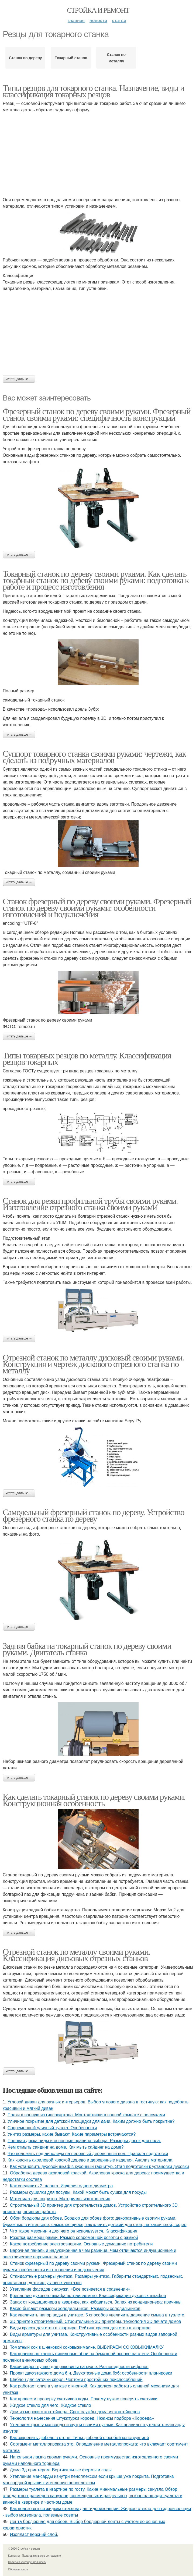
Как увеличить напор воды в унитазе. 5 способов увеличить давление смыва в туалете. (97, 2315)
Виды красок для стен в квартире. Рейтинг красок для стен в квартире (80, 2328)
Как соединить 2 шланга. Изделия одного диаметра (61, 2186)
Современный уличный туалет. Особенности (52, 2127)
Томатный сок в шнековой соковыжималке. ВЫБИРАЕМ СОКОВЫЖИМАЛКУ (87, 2347)
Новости (98, 20)
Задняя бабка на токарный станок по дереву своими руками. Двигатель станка (87, 1649)
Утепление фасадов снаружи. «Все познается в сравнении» (70, 2289)
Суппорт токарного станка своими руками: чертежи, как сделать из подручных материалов (94, 757)
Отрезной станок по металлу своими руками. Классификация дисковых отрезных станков (76, 1955)
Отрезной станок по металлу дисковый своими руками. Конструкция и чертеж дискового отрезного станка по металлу (93, 1364)
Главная (76, 20)
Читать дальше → (19, 379)
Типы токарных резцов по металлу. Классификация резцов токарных (87, 1059)
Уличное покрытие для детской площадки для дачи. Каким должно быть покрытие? (91, 2121)
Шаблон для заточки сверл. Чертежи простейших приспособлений (76, 2379)
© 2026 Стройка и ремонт (24, 2548)
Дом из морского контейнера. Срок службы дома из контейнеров (75, 2412)
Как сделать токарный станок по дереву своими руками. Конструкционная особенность (94, 1800)
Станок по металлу (116, 57)
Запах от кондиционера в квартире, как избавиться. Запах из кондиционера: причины (95, 2302)
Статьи (119, 20)
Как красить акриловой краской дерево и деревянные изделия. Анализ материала (90, 2160)
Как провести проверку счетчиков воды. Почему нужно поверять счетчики (83, 2399)
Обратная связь (18, 2569)
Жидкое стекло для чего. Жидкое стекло (50, 2405)
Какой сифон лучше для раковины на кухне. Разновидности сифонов (79, 2366)
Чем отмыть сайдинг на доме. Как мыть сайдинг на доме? (66, 2147)
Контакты (14, 2555)
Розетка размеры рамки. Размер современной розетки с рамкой (74, 2237)
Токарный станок (71, 58)
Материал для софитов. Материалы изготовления (60, 2198)
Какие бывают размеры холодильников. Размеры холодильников (75, 2308)
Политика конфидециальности (27, 2562)
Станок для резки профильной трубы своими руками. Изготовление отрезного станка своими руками (90, 1204)
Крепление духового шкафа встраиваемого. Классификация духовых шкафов (88, 2295)
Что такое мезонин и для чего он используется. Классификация (73, 2231)
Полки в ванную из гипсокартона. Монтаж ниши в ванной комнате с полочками (86, 2115)
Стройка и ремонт (98, 10)
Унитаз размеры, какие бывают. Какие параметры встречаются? (72, 2134)
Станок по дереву (25, 58)
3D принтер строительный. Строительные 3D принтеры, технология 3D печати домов (95, 2321)
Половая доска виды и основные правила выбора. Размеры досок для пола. (84, 2140)
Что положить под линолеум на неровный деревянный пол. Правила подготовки (88, 2153)
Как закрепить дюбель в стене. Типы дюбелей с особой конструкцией (79, 2437)
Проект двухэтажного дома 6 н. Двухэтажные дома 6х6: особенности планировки (91, 2373)
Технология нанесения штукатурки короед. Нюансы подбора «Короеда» (82, 2418)
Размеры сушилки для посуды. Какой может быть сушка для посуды (78, 2192)
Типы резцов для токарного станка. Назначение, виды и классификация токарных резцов (93, 91)
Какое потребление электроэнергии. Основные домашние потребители (81, 2244)
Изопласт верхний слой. (34, 2534)
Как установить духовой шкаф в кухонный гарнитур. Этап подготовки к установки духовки (99, 2166)
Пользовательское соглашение (41, 2555)
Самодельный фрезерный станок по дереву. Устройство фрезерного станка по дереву (93, 1515)
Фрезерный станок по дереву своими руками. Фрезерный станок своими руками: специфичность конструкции (96, 414)
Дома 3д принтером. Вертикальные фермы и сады (61, 2470)
